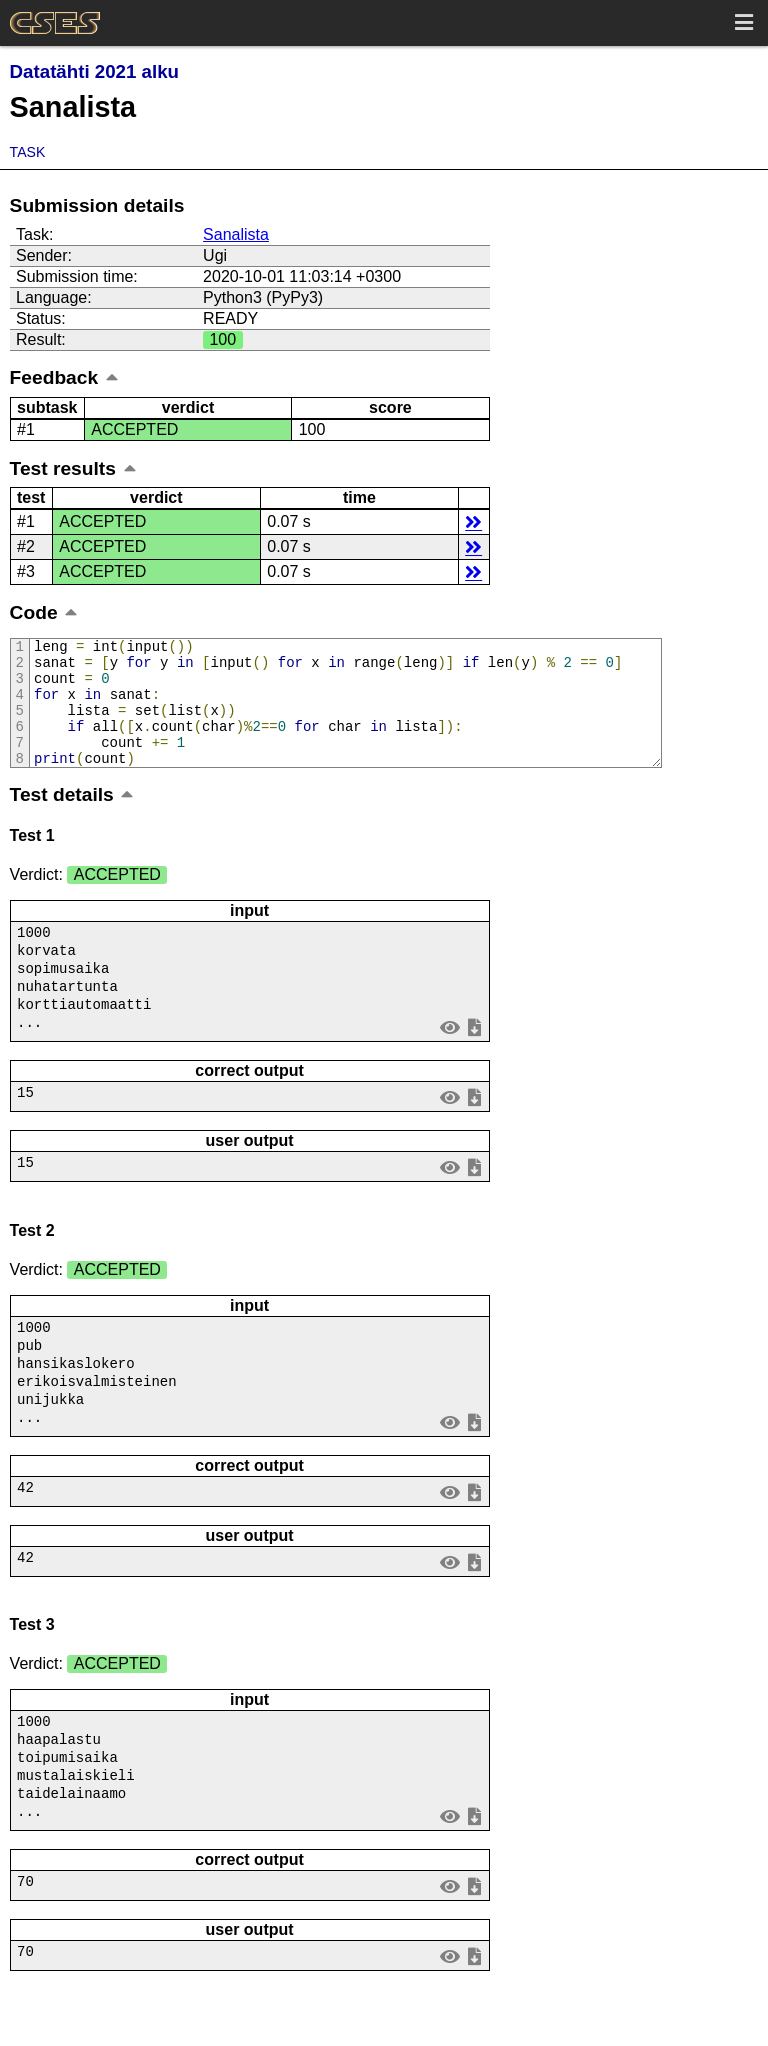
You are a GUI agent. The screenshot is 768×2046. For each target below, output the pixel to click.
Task (28, 152)
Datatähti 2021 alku (94, 71)
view (449, 1055)
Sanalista (236, 234)
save (474, 1055)
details (473, 521)
